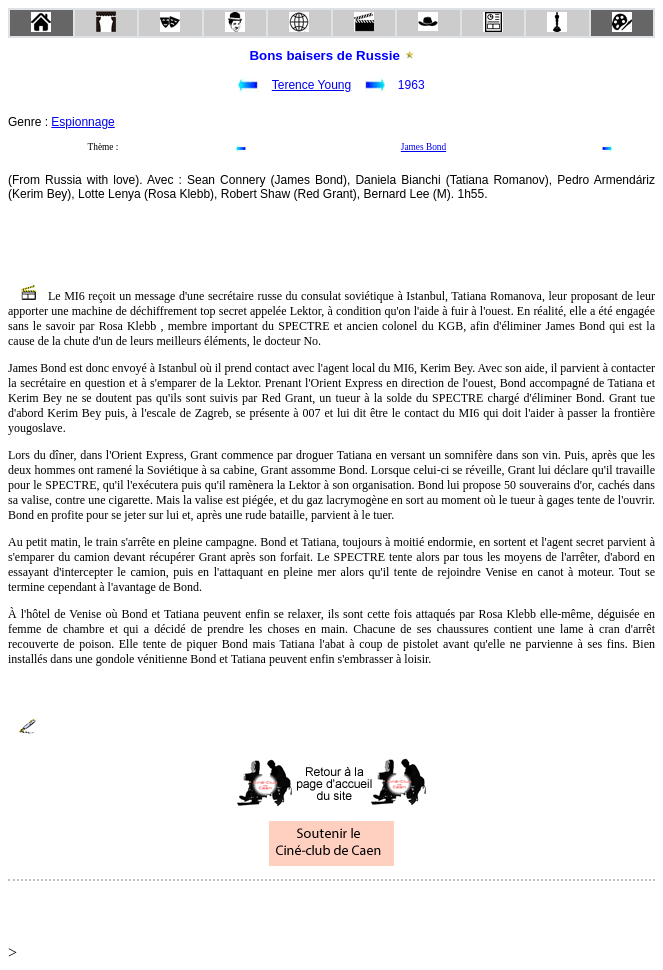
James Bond (423, 147)
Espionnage (82, 122)
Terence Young (311, 85)
